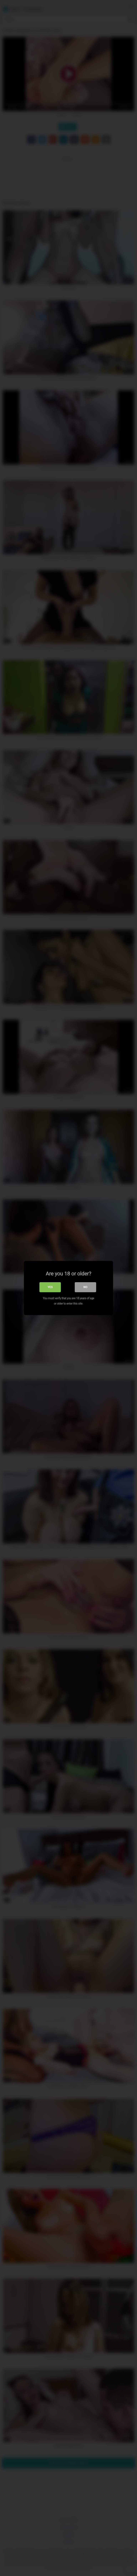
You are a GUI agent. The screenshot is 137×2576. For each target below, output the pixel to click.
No (85, 1287)
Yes (50, 1287)
